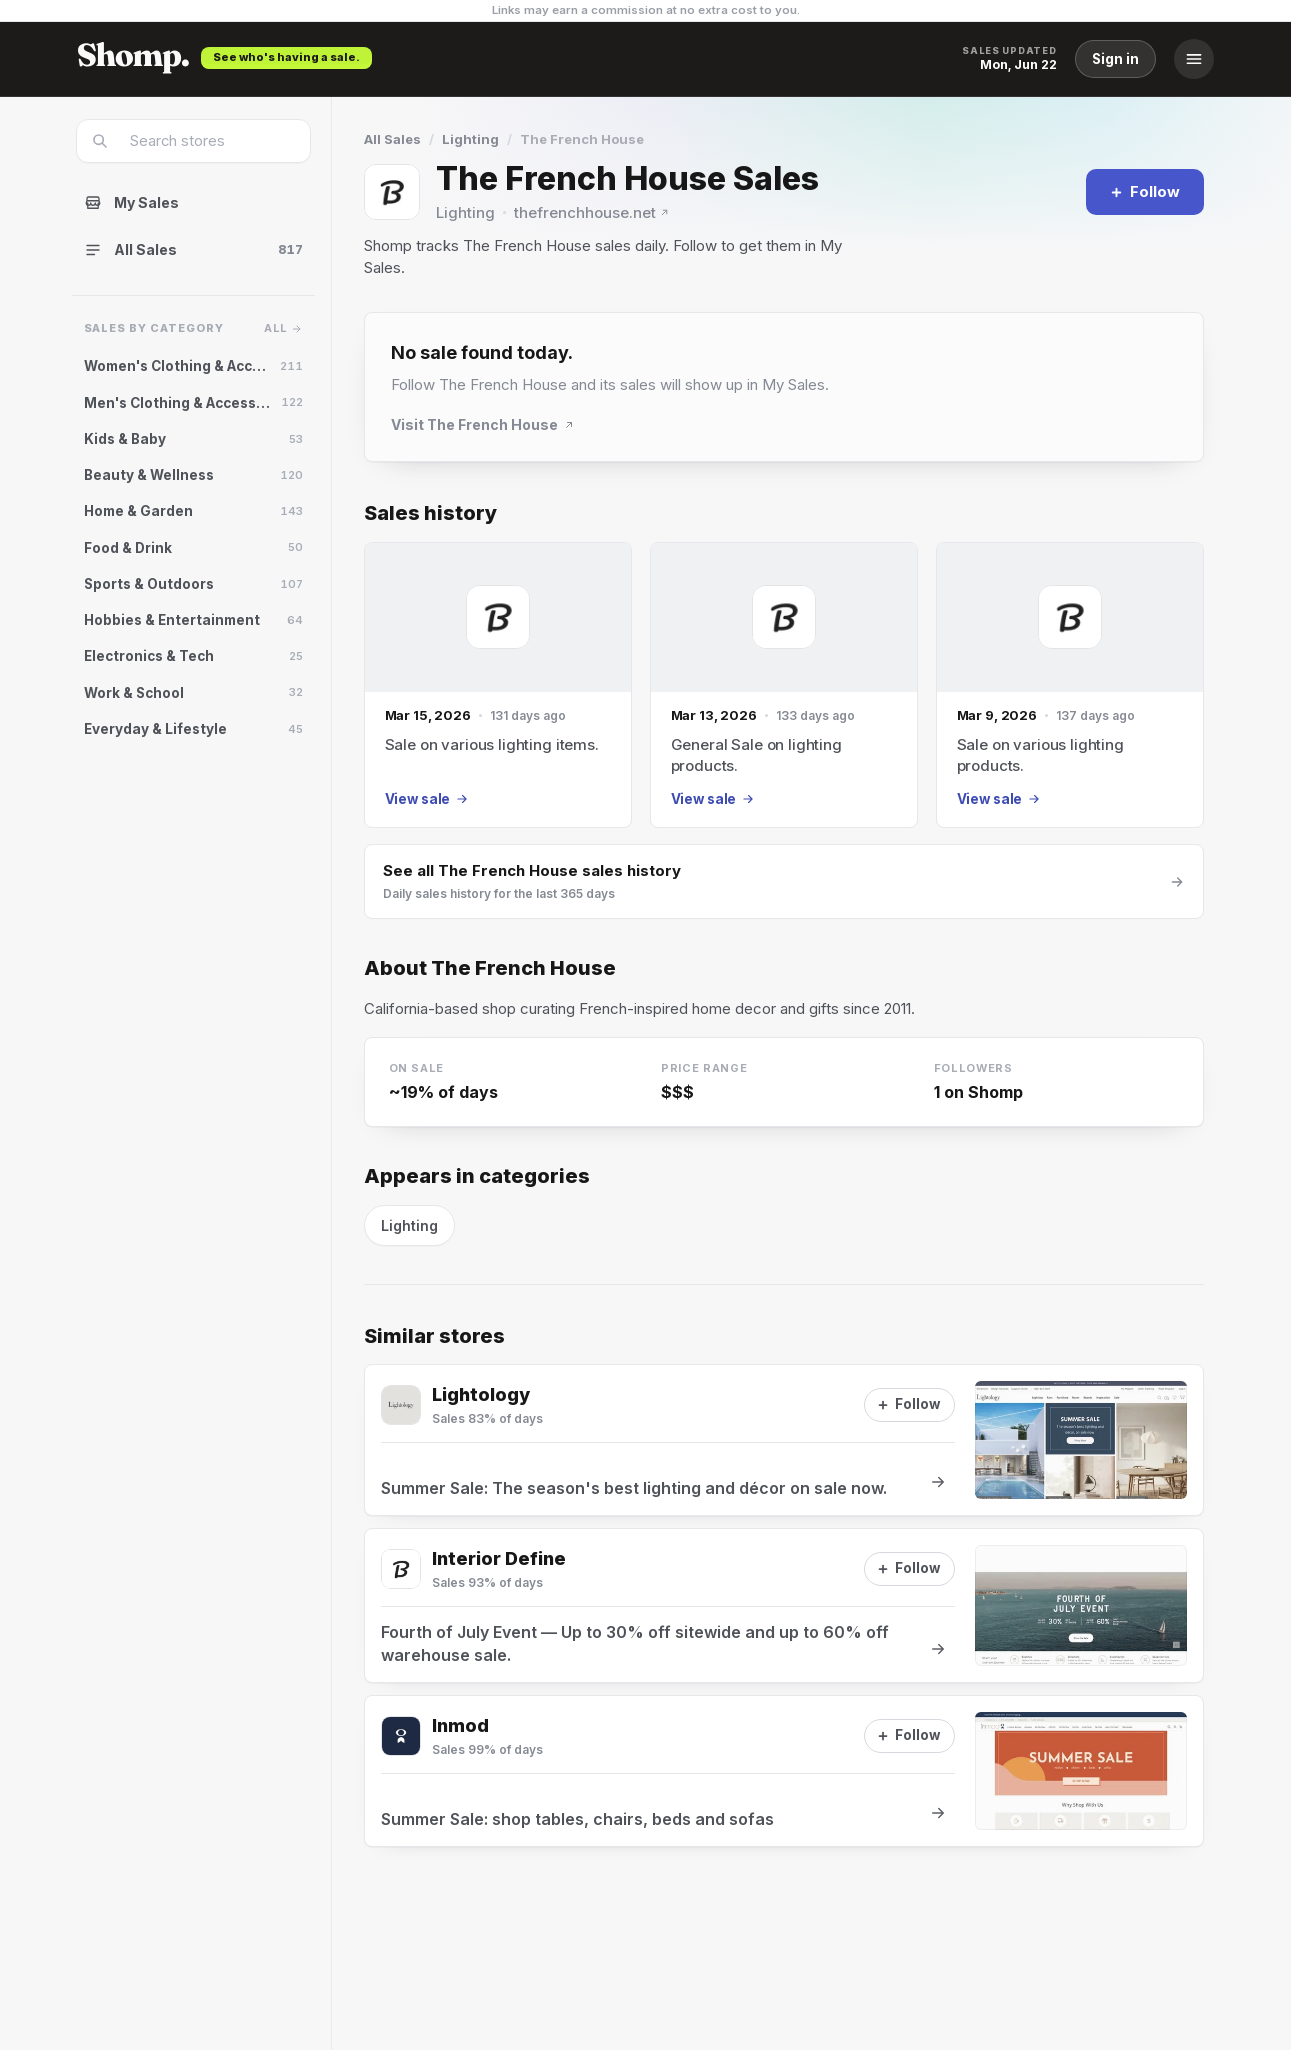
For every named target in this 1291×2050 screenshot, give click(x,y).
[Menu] (1194, 59)
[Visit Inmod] (401, 1736)
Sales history (430, 513)
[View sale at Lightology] (784, 1440)
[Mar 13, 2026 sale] (784, 685)
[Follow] (1145, 192)
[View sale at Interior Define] (784, 1605)
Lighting (470, 139)
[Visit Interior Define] (401, 1569)
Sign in (1115, 59)
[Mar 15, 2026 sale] (498, 685)
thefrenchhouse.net (592, 212)
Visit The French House (483, 424)
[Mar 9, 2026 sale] (1070, 685)
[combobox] (206, 141)
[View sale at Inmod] (784, 1771)
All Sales (392, 139)
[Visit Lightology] (401, 1405)
